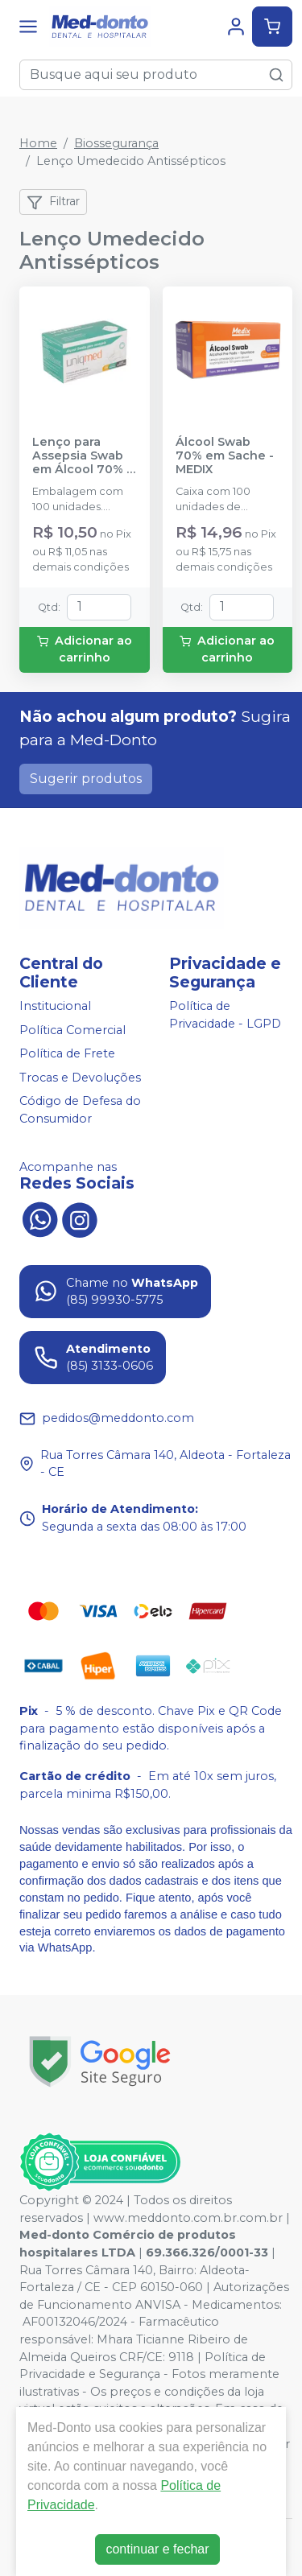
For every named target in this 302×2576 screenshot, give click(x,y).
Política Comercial (72, 1030)
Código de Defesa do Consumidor (80, 1110)
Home (38, 143)
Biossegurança (116, 143)
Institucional (55, 1006)
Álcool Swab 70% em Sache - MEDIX (225, 456)
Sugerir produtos (86, 778)
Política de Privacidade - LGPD (225, 1015)
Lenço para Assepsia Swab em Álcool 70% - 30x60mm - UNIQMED (81, 456)
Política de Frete (67, 1053)
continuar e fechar (157, 2549)
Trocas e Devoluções (80, 1077)
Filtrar (53, 202)
